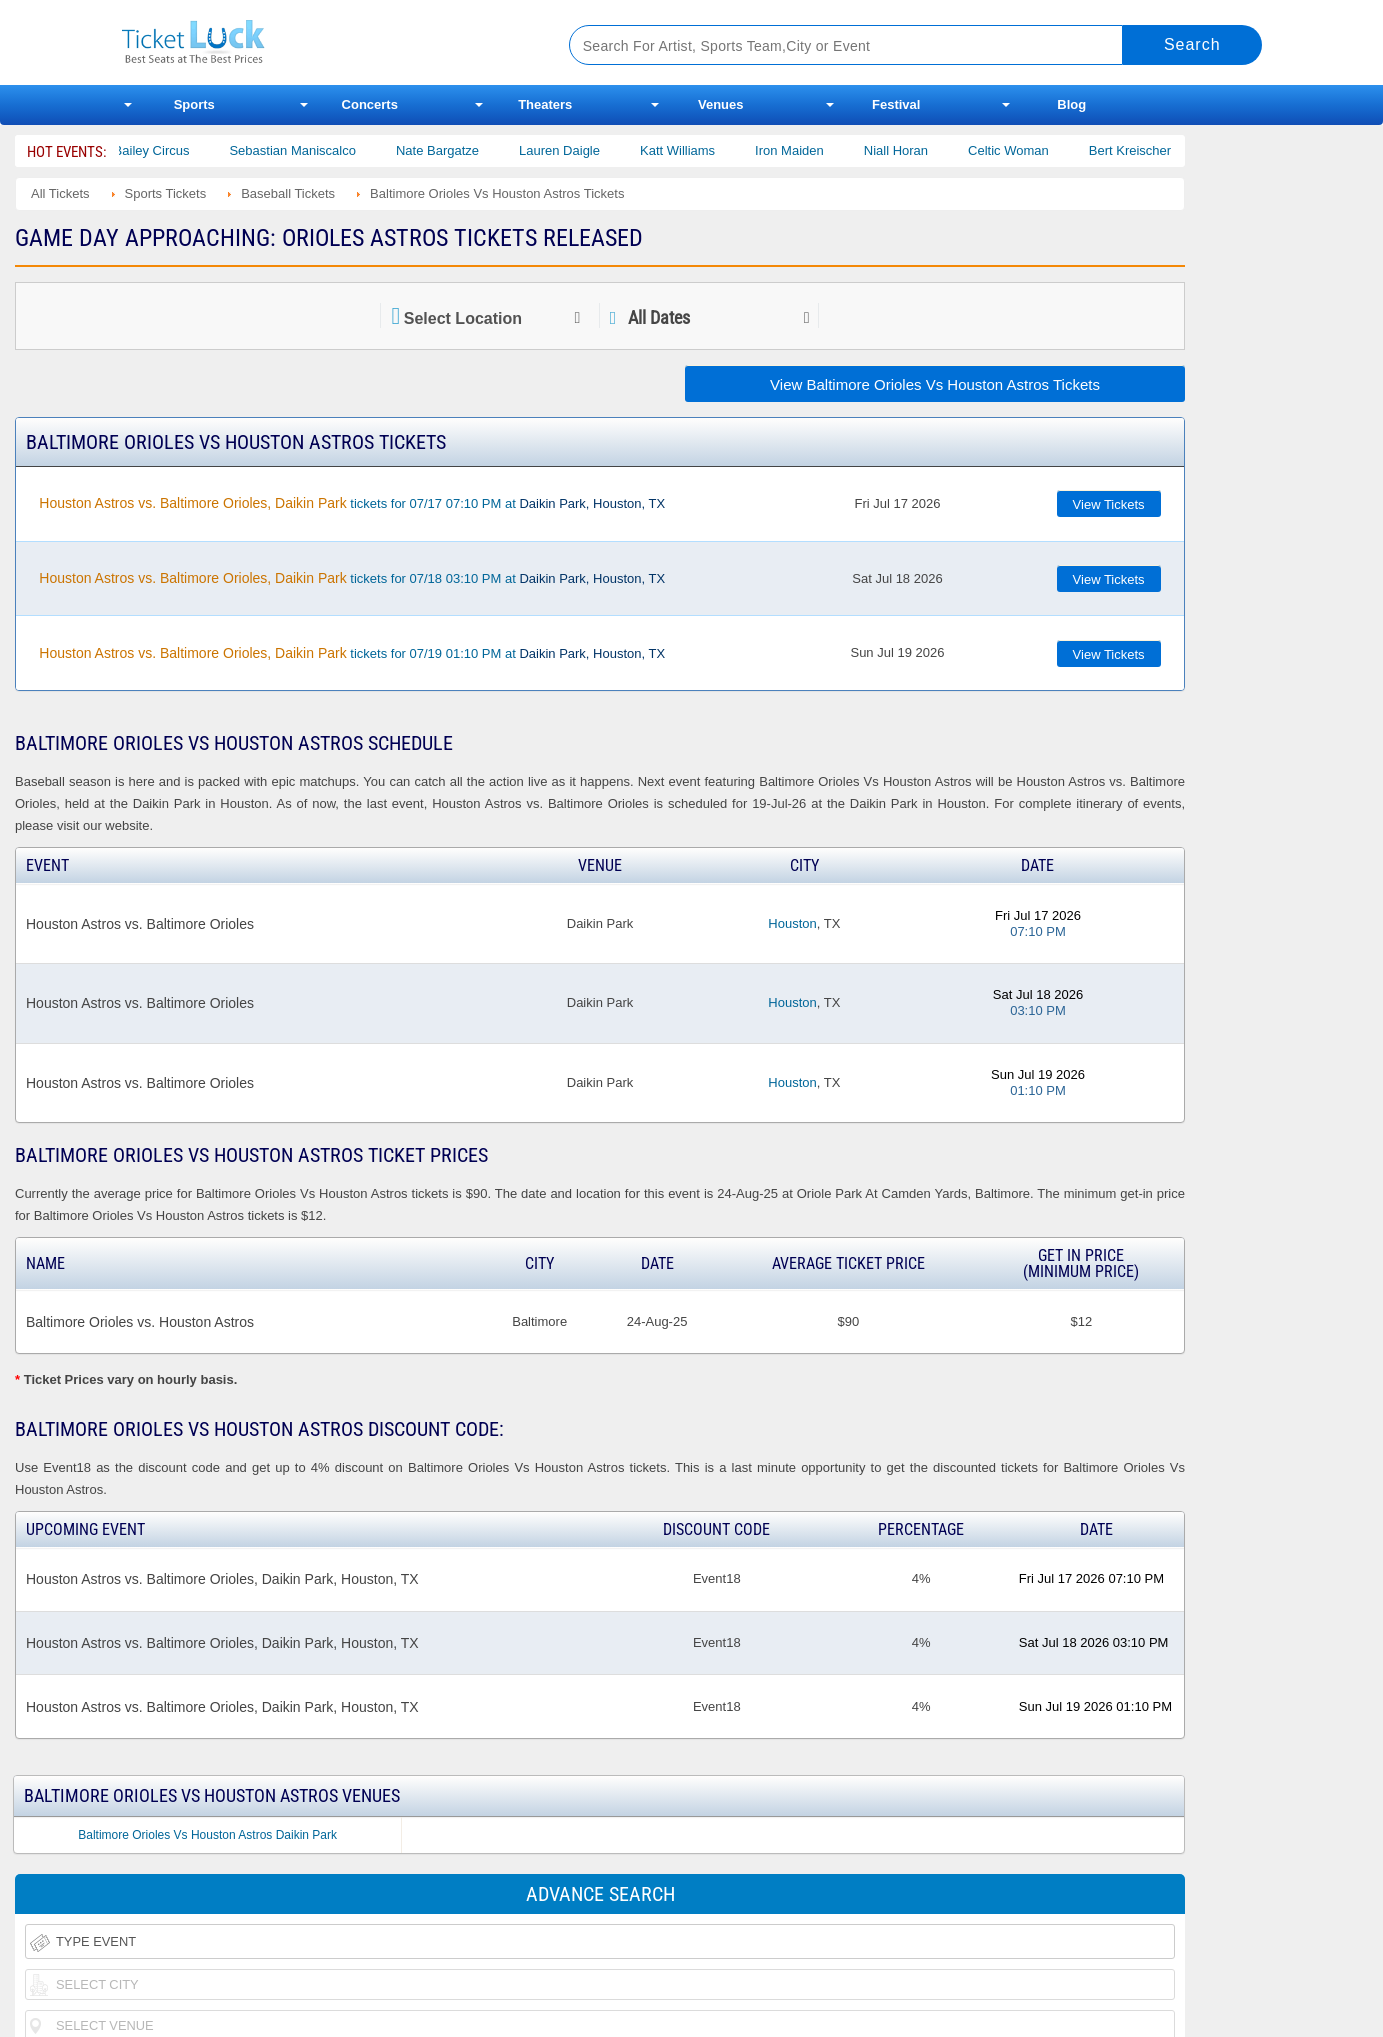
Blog (1071, 104)
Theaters (545, 104)
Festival (896, 104)
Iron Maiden (809, 150)
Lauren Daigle (579, 150)
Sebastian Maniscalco (312, 150)
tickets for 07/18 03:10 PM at (352, 578)
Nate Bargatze (457, 150)
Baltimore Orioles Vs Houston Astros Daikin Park (207, 1835)
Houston (792, 923)
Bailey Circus (172, 150)
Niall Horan (916, 150)
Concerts (370, 104)
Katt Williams (697, 150)
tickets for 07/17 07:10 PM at (352, 503)
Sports (194, 104)
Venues (721, 104)
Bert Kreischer (1150, 150)
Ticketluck (321, 42)
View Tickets (1109, 504)
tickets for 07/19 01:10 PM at (352, 653)
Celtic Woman (1028, 150)
